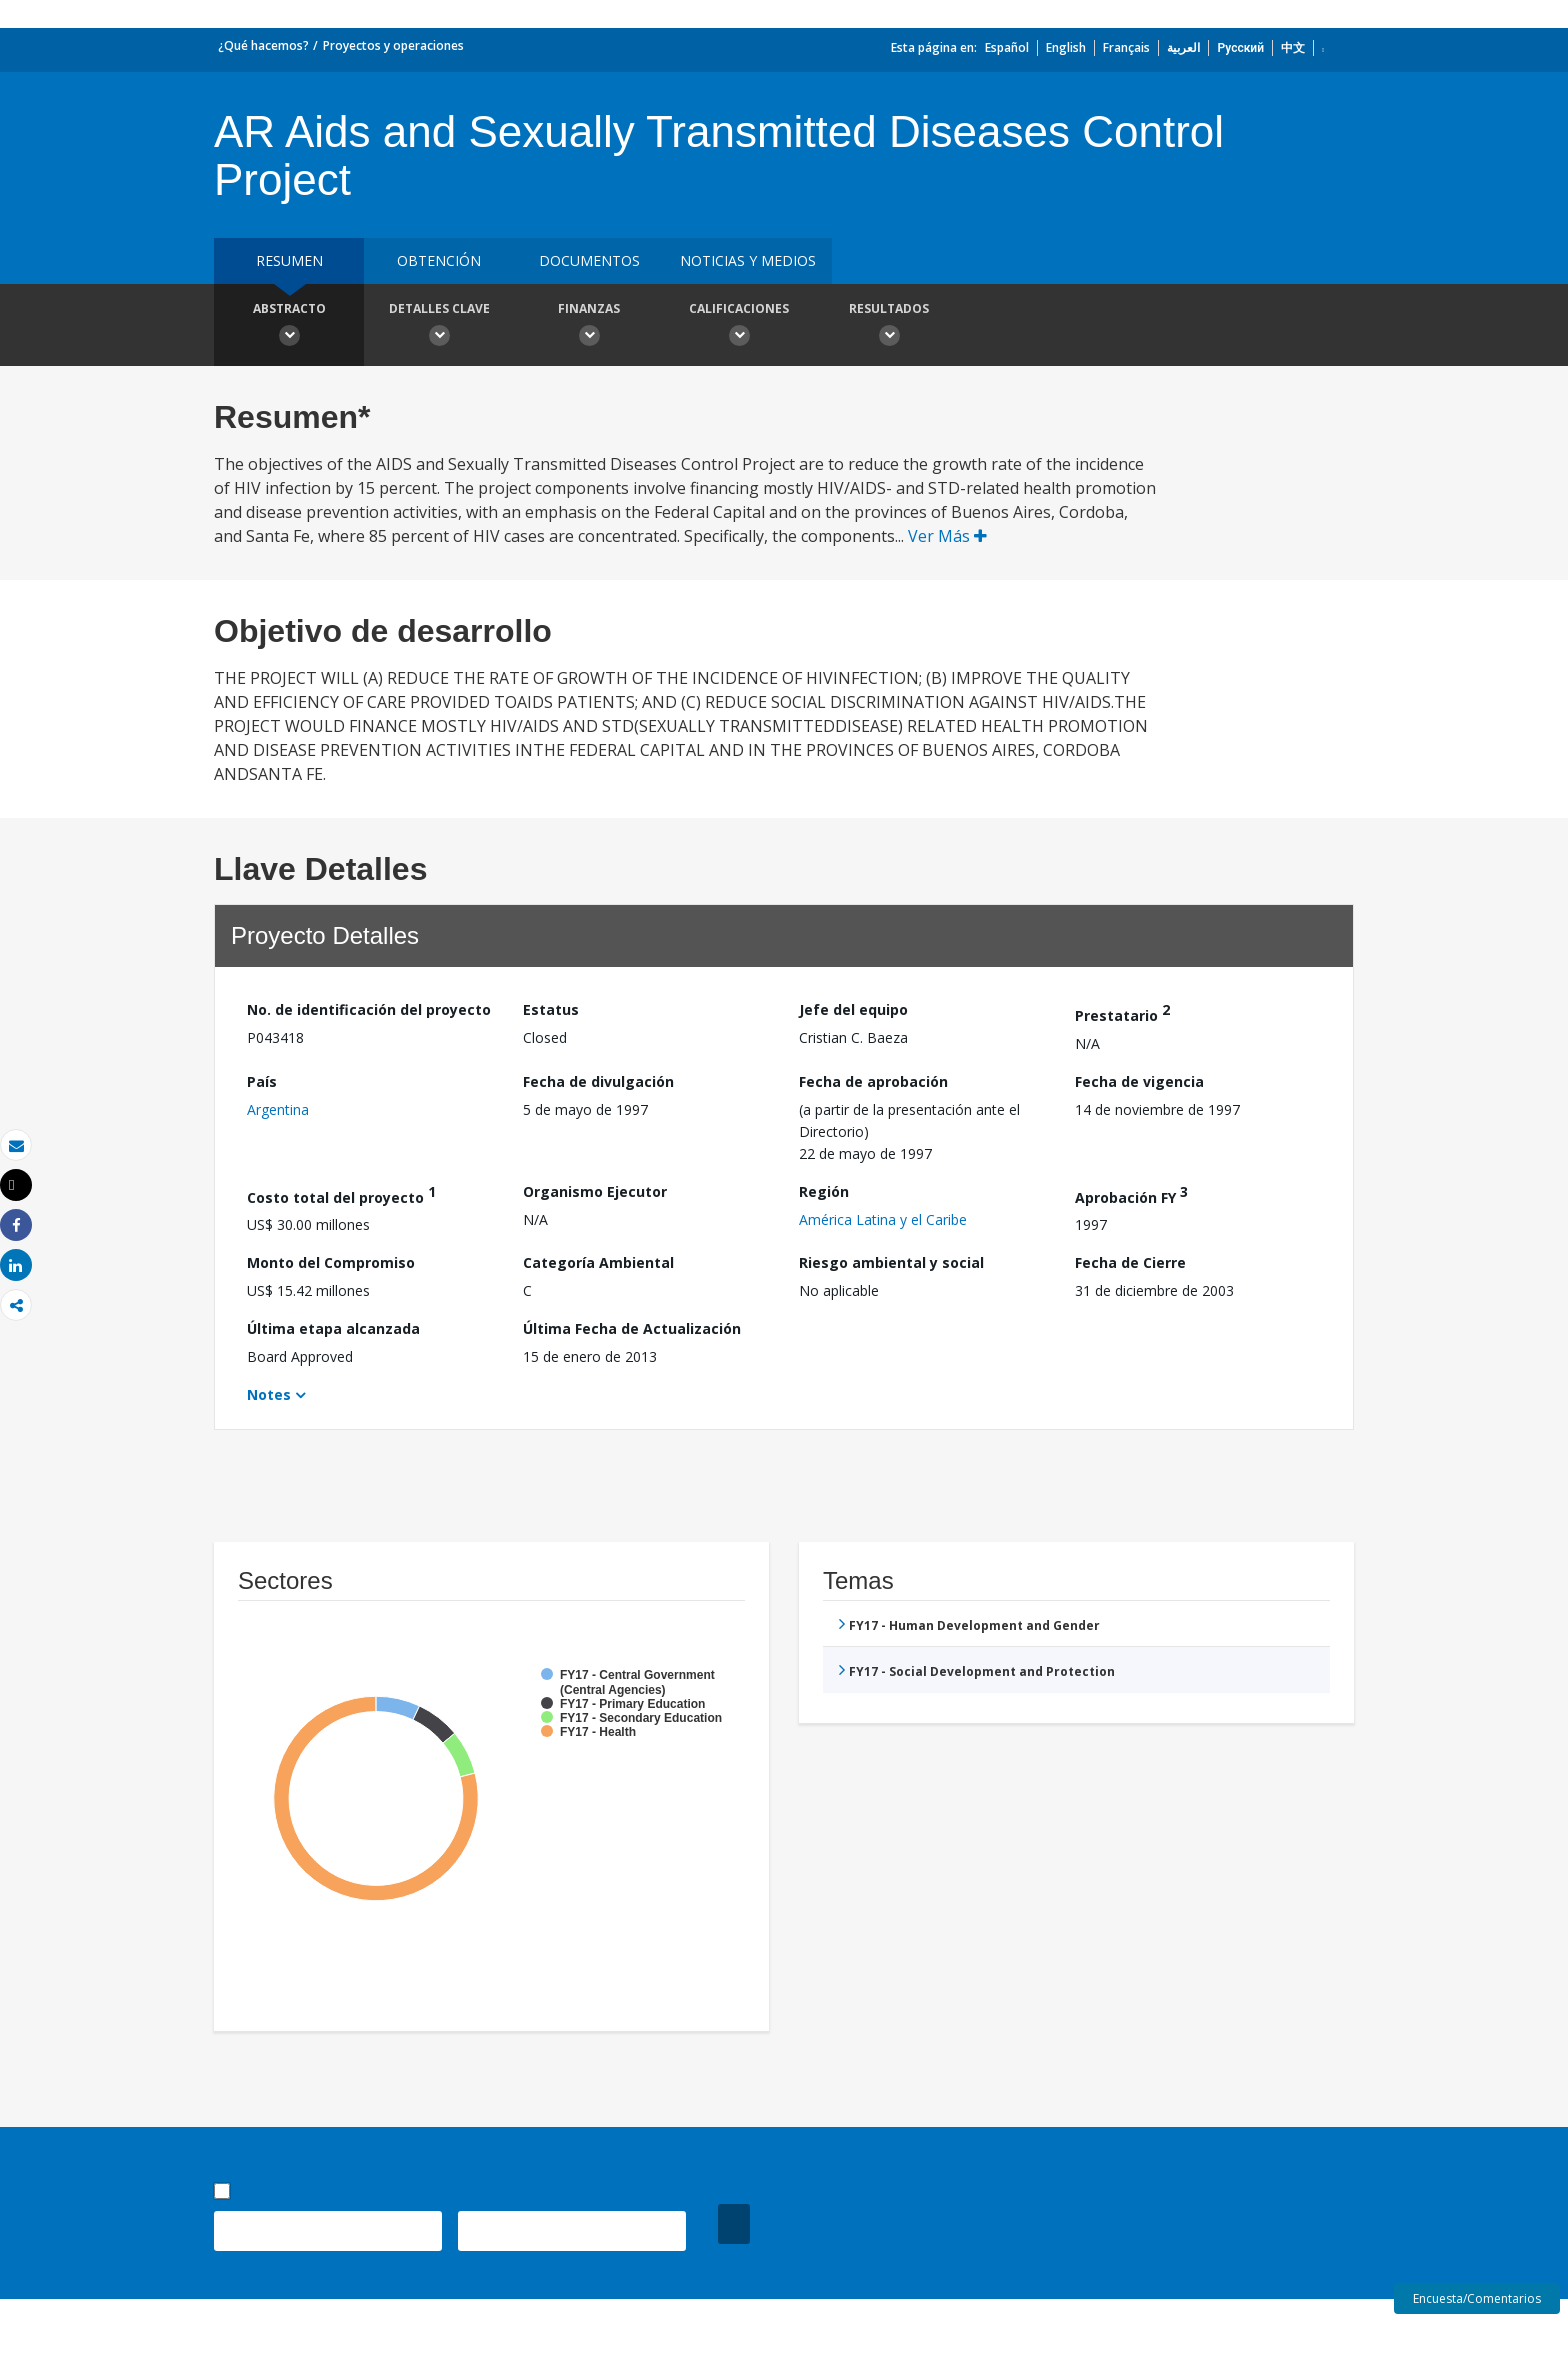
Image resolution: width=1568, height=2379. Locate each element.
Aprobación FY (1131, 1194)
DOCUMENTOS (589, 260)
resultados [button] (889, 327)
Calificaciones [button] (739, 327)
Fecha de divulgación (598, 1081)
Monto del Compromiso (331, 1262)
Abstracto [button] (289, 327)
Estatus (551, 1009)
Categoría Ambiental (598, 1262)
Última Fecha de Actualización (632, 1328)
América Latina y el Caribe (883, 1219)
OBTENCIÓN (439, 260)
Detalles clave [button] (439, 327)
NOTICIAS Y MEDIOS (748, 260)
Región (824, 1191)
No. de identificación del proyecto (369, 1009)
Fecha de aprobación (873, 1081)
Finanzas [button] (589, 327)
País (262, 1081)
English (1066, 47)
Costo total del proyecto (341, 1194)
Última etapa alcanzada (333, 1328)
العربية (1183, 47)
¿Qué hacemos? (263, 45)
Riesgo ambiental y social (891, 1262)
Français (1126, 47)
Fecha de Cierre (1130, 1262)
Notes (269, 1394)
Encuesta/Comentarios (1477, 2298)
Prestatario (1122, 1012)
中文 (1293, 47)
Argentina (278, 1109)
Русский (1240, 47)
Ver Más (947, 536)
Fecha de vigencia (1139, 1081)
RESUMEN (289, 260)
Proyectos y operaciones (393, 45)
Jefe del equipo (853, 1009)
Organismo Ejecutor (595, 1191)
